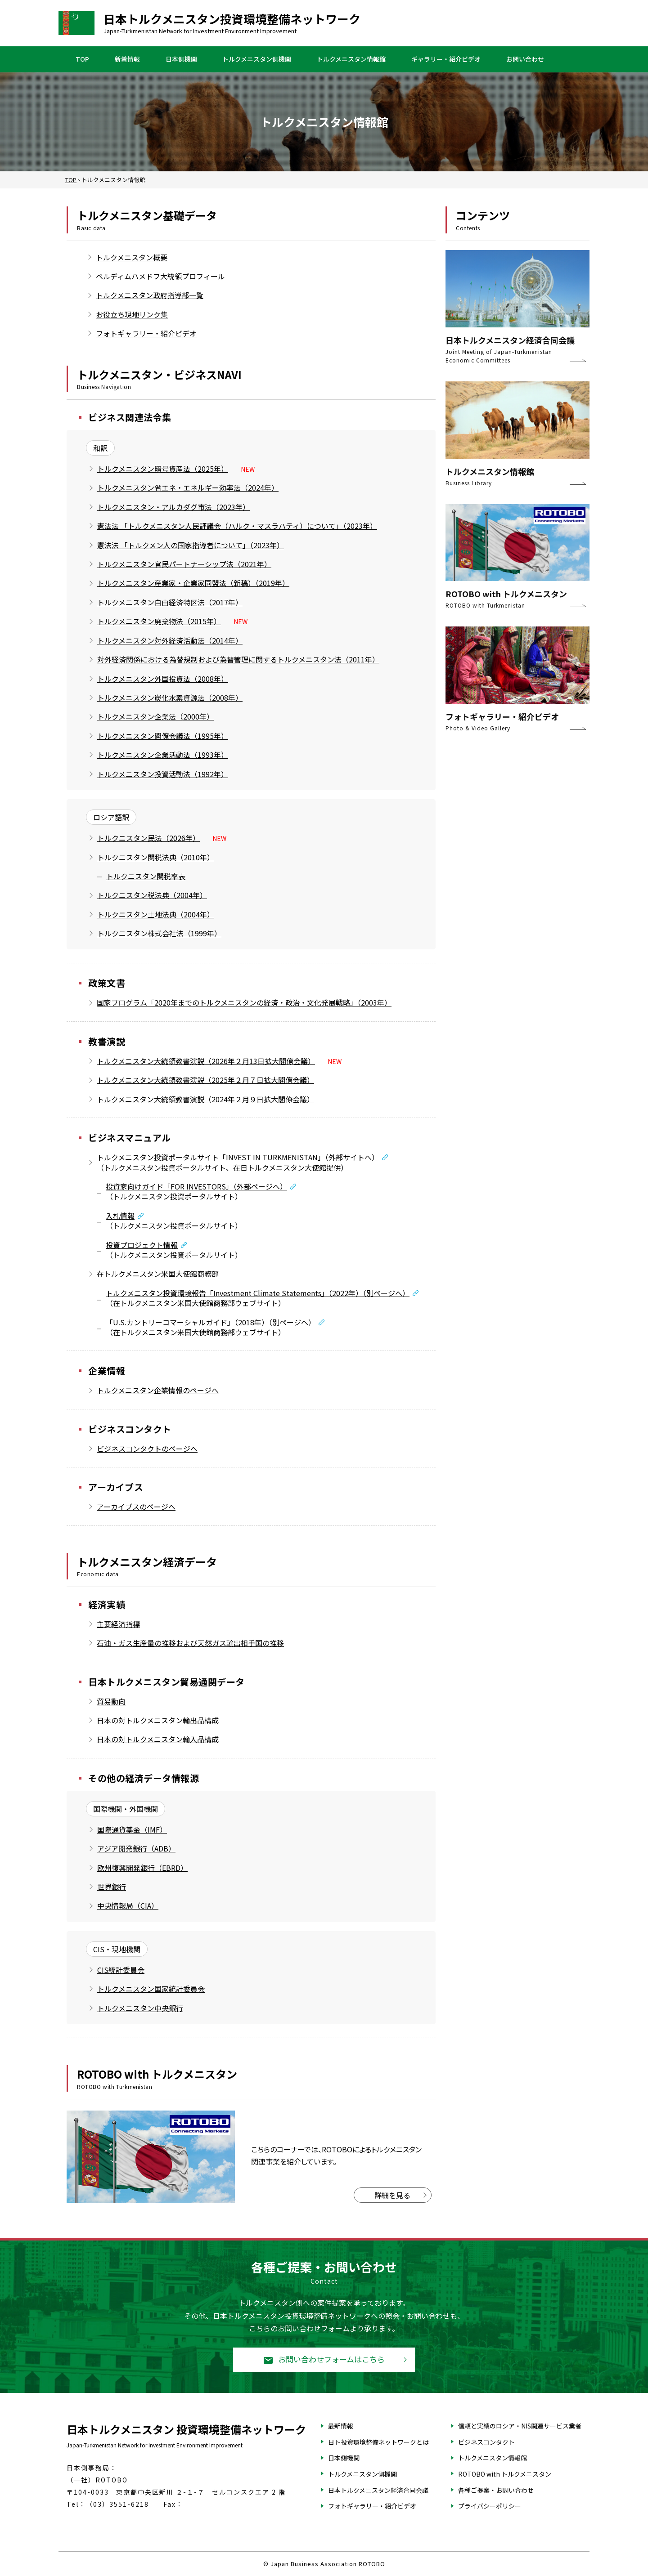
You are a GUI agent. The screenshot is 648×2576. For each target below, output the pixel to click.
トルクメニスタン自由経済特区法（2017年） (170, 602)
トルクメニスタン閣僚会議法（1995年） (162, 735)
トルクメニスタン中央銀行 (140, 2008)
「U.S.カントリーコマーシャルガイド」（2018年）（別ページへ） (210, 1322)
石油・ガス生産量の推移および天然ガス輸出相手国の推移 (190, 1642)
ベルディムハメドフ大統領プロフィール (160, 276)
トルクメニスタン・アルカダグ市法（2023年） (173, 506)
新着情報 (127, 59)
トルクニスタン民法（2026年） (148, 837)
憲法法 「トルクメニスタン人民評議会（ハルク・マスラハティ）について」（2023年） (237, 525)
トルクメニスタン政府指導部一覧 (149, 295)
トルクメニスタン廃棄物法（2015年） (159, 621)
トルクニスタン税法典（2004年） (152, 895)
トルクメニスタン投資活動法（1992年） (162, 774)
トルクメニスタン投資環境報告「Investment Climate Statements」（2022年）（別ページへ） (258, 1293)
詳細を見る (392, 2195)
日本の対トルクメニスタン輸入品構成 (158, 1739)
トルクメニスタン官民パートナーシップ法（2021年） (184, 564)
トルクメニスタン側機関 (256, 59)
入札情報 (120, 1215)
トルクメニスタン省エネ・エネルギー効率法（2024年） (188, 487)
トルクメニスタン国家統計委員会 (151, 1988)
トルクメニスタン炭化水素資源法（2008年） (170, 697)
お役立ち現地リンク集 (132, 314)
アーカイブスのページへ (136, 1506)
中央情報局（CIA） (127, 1905)
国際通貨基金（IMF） (132, 1829)
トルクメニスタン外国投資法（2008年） (162, 678)
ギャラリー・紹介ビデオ (446, 59)
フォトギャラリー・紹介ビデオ (146, 333)
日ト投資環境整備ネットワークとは (378, 2441)
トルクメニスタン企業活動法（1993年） (162, 754)
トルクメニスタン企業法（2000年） (155, 716)
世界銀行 (111, 1886)
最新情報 (340, 2425)
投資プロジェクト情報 (142, 1244)
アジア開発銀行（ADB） (136, 1848)
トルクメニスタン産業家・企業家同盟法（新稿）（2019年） (193, 582)
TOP (82, 59)
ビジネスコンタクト (486, 2441)
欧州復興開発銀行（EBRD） (142, 1867)
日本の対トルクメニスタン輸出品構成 (158, 1720)
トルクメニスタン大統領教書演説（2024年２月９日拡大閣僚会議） (205, 1099)
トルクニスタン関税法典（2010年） (155, 857)
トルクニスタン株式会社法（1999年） (159, 933)
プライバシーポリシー (489, 2505)
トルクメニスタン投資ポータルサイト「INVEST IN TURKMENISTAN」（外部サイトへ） (238, 1157)
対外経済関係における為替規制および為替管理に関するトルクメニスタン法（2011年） (238, 659)
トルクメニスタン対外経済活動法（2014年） (170, 640)
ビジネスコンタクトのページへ (147, 1448)
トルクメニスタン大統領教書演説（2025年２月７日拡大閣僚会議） (205, 1079)
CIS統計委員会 (120, 1969)
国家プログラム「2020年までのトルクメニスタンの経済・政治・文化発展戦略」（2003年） (244, 1002)
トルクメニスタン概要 (131, 257)
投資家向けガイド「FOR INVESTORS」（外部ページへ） (196, 1186)
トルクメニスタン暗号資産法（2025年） (162, 468)
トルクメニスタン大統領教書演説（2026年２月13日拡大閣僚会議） (206, 1060)
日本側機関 (181, 59)
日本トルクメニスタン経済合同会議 (378, 2490)
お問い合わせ (525, 59)
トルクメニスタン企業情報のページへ (158, 1390)
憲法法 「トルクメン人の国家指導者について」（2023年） (190, 545)
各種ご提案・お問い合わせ (496, 2490)
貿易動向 (111, 1701)
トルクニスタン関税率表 (145, 876)
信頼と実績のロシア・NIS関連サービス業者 (519, 2425)
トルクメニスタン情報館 (351, 59)
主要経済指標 (118, 1624)
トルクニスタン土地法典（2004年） (155, 914)
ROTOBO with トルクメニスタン (504, 2473)
